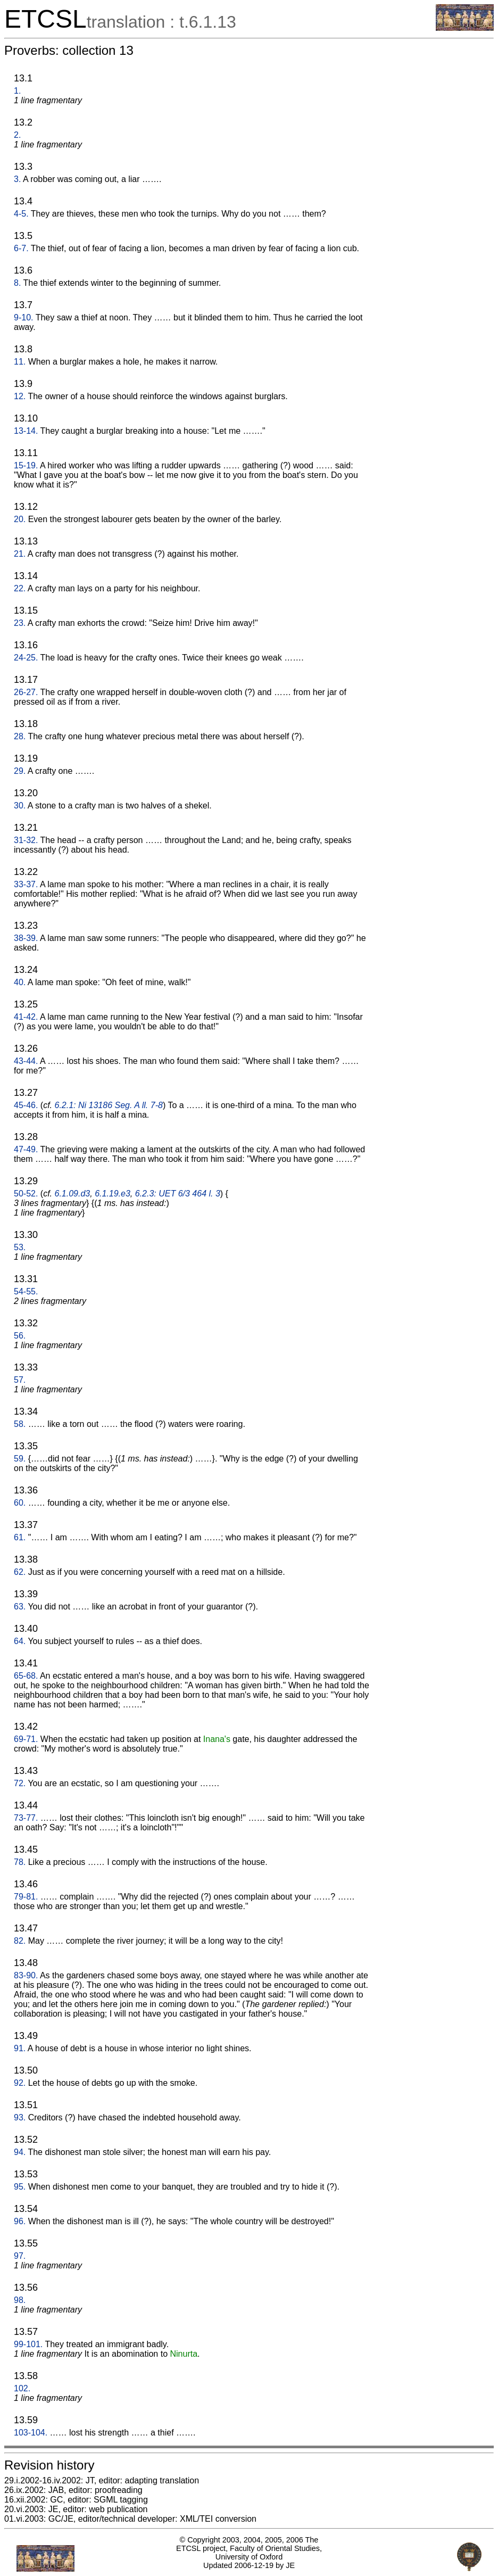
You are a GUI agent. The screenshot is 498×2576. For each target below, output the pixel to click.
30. (20, 805)
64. (20, 1641)
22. (20, 588)
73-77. (26, 1817)
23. (20, 623)
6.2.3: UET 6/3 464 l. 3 (177, 1193)
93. (20, 2117)
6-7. (21, 248)
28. (20, 736)
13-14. (26, 430)
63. (20, 1606)
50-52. (26, 1193)
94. (20, 2152)
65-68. (26, 1675)
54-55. (26, 1291)
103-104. (30, 2432)
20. (20, 519)
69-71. (26, 1739)
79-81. (26, 1896)
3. (17, 179)
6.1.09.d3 (72, 1193)
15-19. (26, 465)
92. (20, 2082)
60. (20, 1502)
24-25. (26, 657)
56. (20, 1335)
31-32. (26, 840)
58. (20, 1424)
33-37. (26, 884)
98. (20, 2300)
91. (20, 2048)
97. (20, 2255)
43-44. (26, 1061)
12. (20, 396)
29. (20, 770)
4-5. (21, 213)
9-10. (23, 317)
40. (20, 982)
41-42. (26, 1016)
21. (20, 553)
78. (20, 1862)
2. (17, 134)
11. (20, 361)
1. (17, 90)
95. (20, 2186)
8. (17, 282)
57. (20, 1379)
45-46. (26, 1105)
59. (20, 1458)
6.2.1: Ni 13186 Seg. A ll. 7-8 (109, 1105)
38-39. (26, 938)
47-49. (26, 1149)
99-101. (28, 2344)
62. (20, 1571)
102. (22, 2388)
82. (20, 1940)
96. (20, 2221)
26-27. (26, 692)
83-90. (26, 1975)
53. (20, 1247)
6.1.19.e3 (112, 1193)
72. (20, 1783)
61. (20, 1537)
